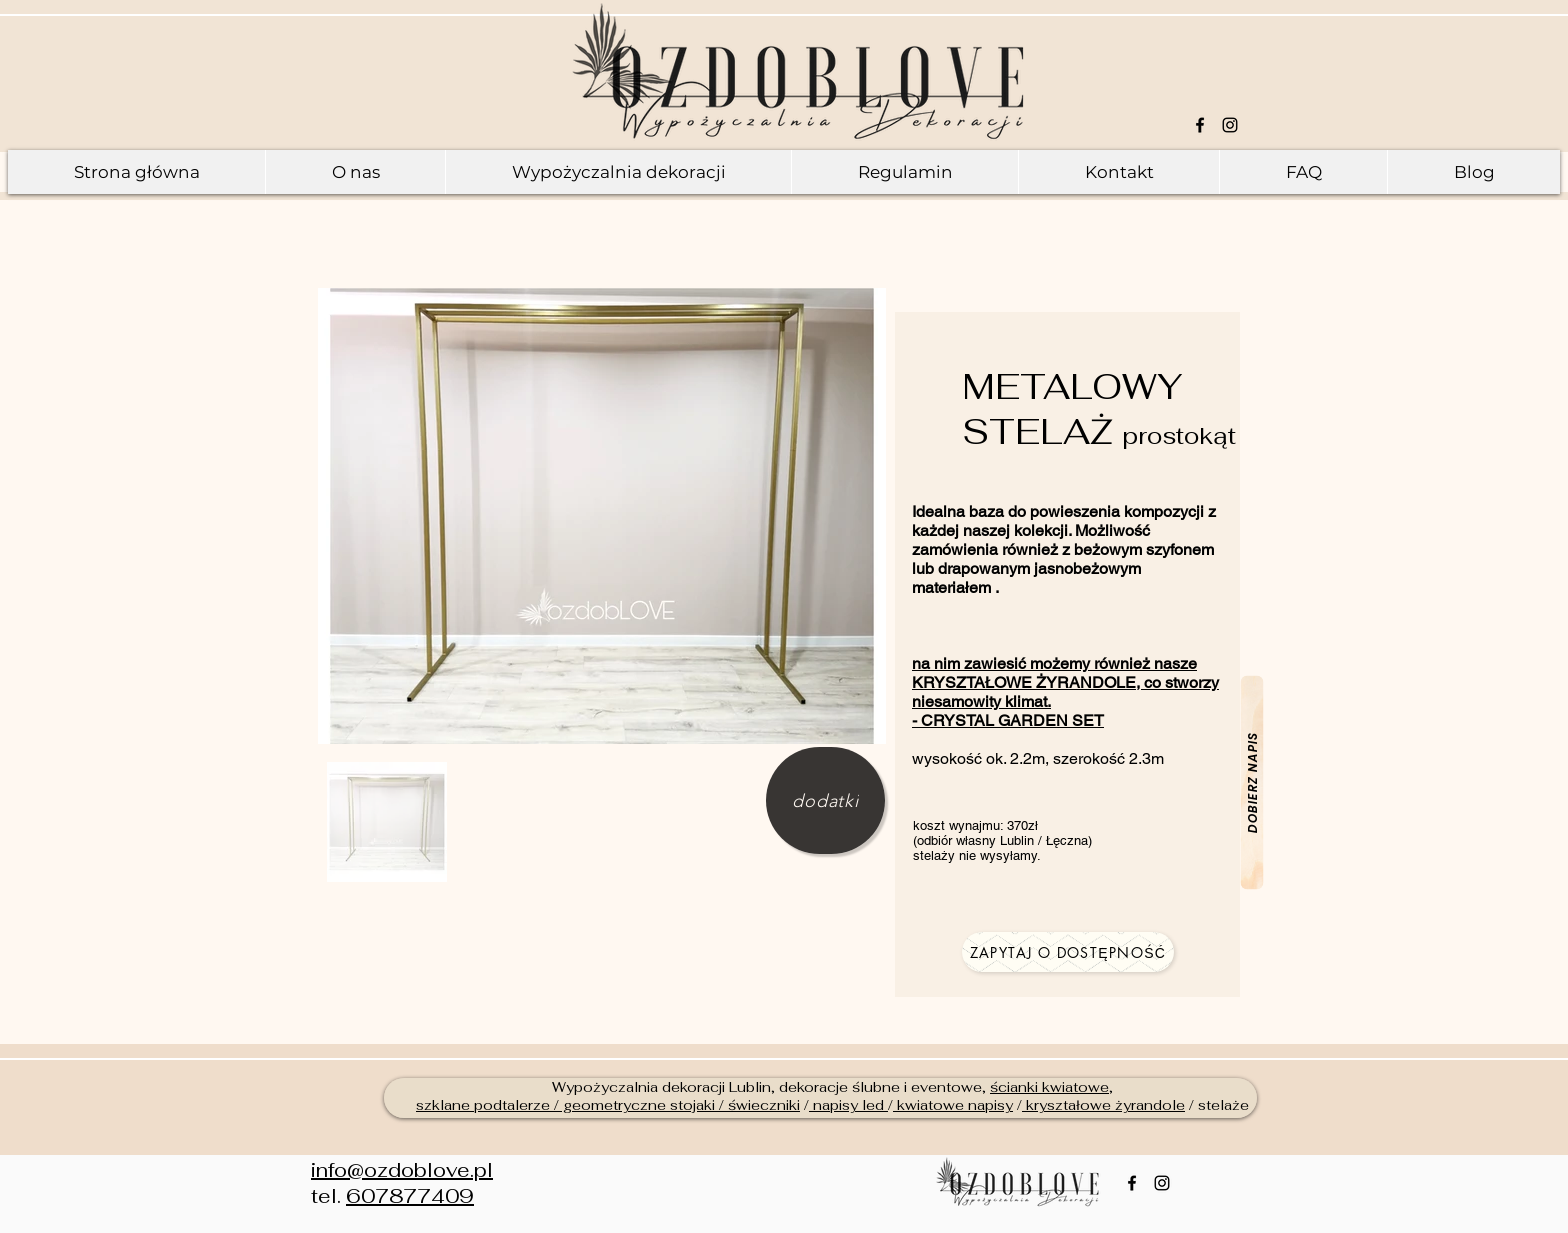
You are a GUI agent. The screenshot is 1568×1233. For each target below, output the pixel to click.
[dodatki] (825, 800)
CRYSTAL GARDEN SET (1012, 720)
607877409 (410, 1196)
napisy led (848, 1105)
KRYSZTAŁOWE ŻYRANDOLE (1024, 682)
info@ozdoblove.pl (402, 1170)
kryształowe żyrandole (1103, 1105)
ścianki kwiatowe (1049, 1087)
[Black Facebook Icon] (1200, 125)
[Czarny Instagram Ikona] (1230, 125)
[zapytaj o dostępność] (1068, 952)
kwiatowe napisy (953, 1105)
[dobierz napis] (1252, 783)
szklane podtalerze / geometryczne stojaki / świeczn (601, 1105)
